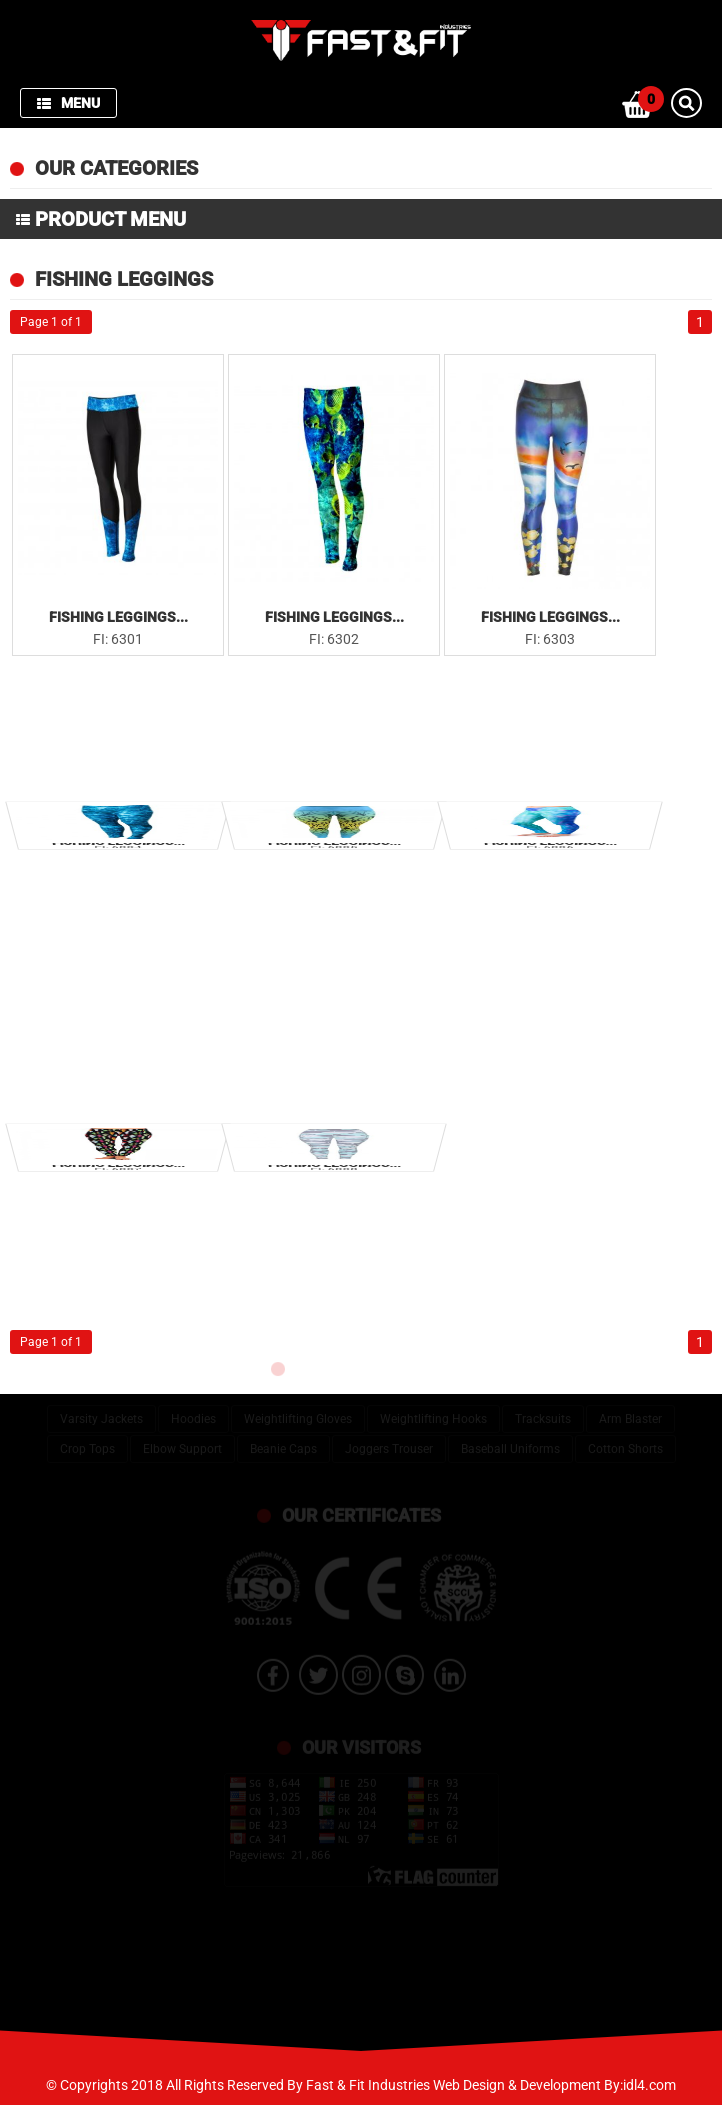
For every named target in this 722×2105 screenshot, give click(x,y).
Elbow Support (182, 1439)
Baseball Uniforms (510, 1439)
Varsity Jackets (101, 1409)
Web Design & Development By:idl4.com (554, 2085)
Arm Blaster (630, 1409)
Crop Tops (87, 1439)
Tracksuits (543, 1409)
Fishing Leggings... (118, 617)
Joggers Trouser (389, 1439)
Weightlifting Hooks (433, 1409)
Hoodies (193, 1409)
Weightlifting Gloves (298, 1409)
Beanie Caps (283, 1439)
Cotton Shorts (625, 1439)
